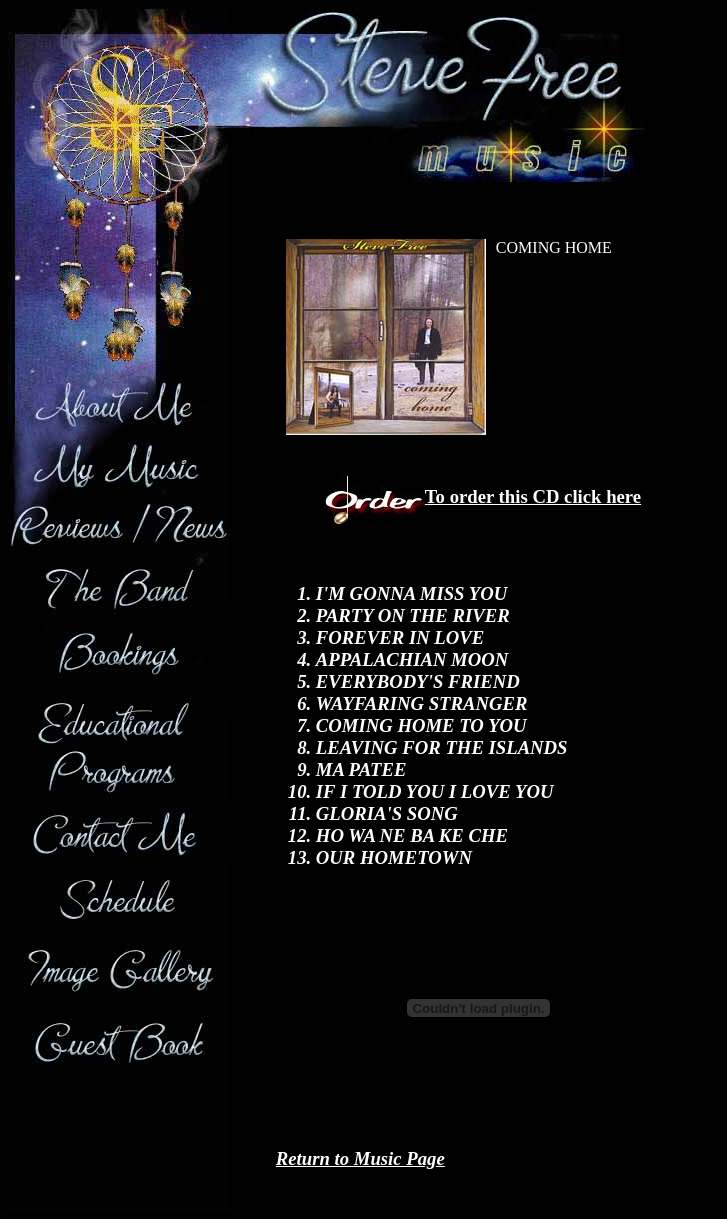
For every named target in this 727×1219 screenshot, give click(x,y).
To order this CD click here (533, 496)
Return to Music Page (360, 1158)
